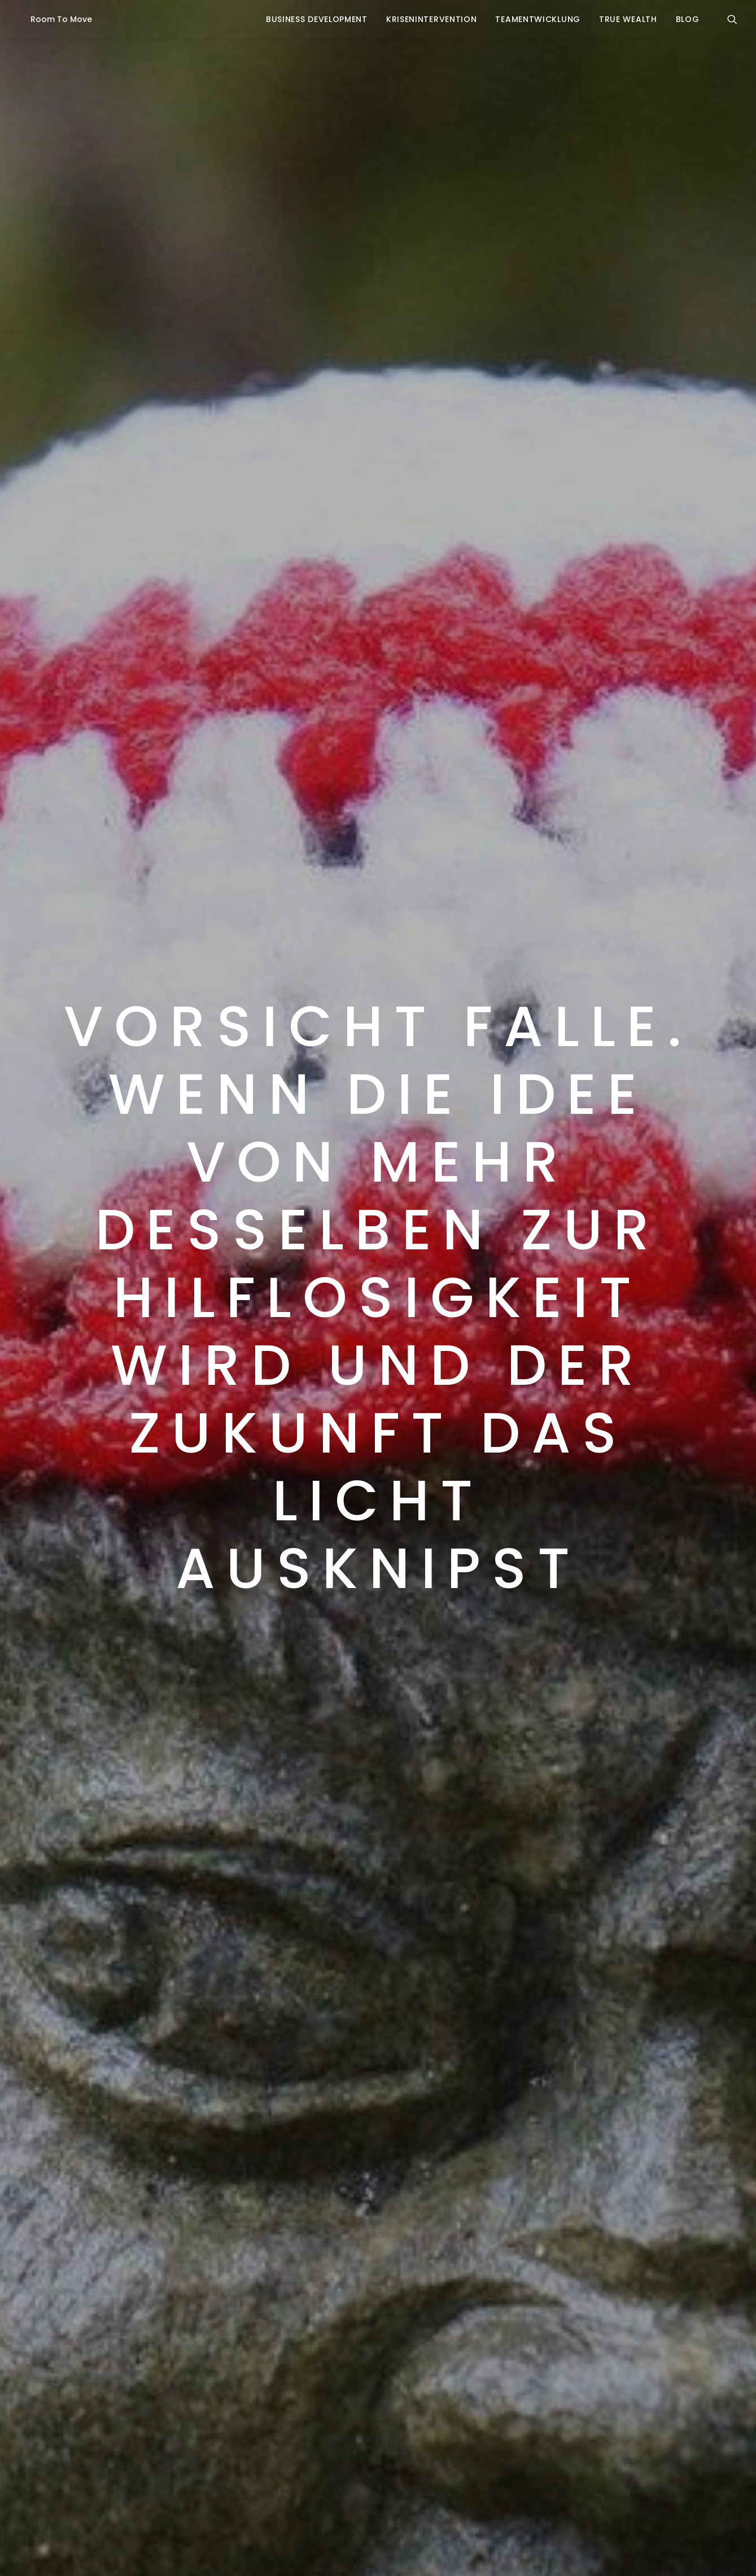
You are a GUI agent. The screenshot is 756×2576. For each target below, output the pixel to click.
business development (317, 19)
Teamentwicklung (537, 19)
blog (688, 19)
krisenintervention (431, 19)
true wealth (628, 19)
